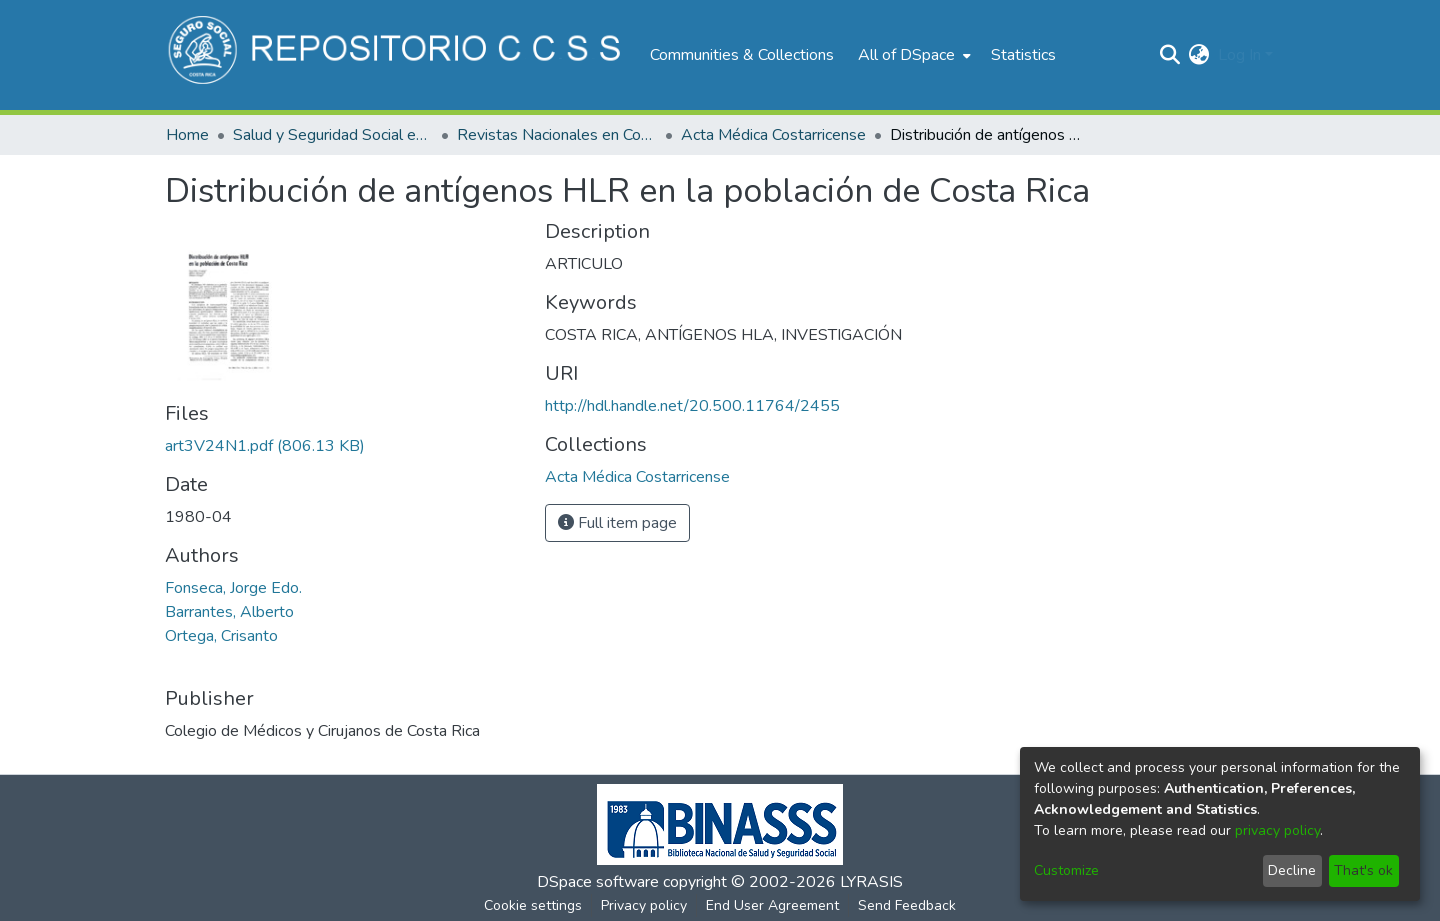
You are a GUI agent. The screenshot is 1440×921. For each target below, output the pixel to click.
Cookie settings (533, 905)
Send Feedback (907, 905)
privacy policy (1277, 830)
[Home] (397, 55)
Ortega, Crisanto (221, 636)
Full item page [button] (617, 523)
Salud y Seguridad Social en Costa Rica (333, 135)
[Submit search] (1170, 55)
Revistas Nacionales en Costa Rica (557, 135)
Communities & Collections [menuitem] (742, 55)
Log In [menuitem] (1239, 55)
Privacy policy (644, 905)
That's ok (1363, 870)
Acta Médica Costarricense (773, 135)
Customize (1066, 870)
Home (187, 135)
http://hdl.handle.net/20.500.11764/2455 (692, 406)
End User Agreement (772, 905)
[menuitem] (912, 55)
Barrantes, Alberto (229, 612)
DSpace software (598, 882)
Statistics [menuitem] (1023, 55)
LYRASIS (871, 882)
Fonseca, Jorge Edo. (233, 588)
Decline (1292, 870)
